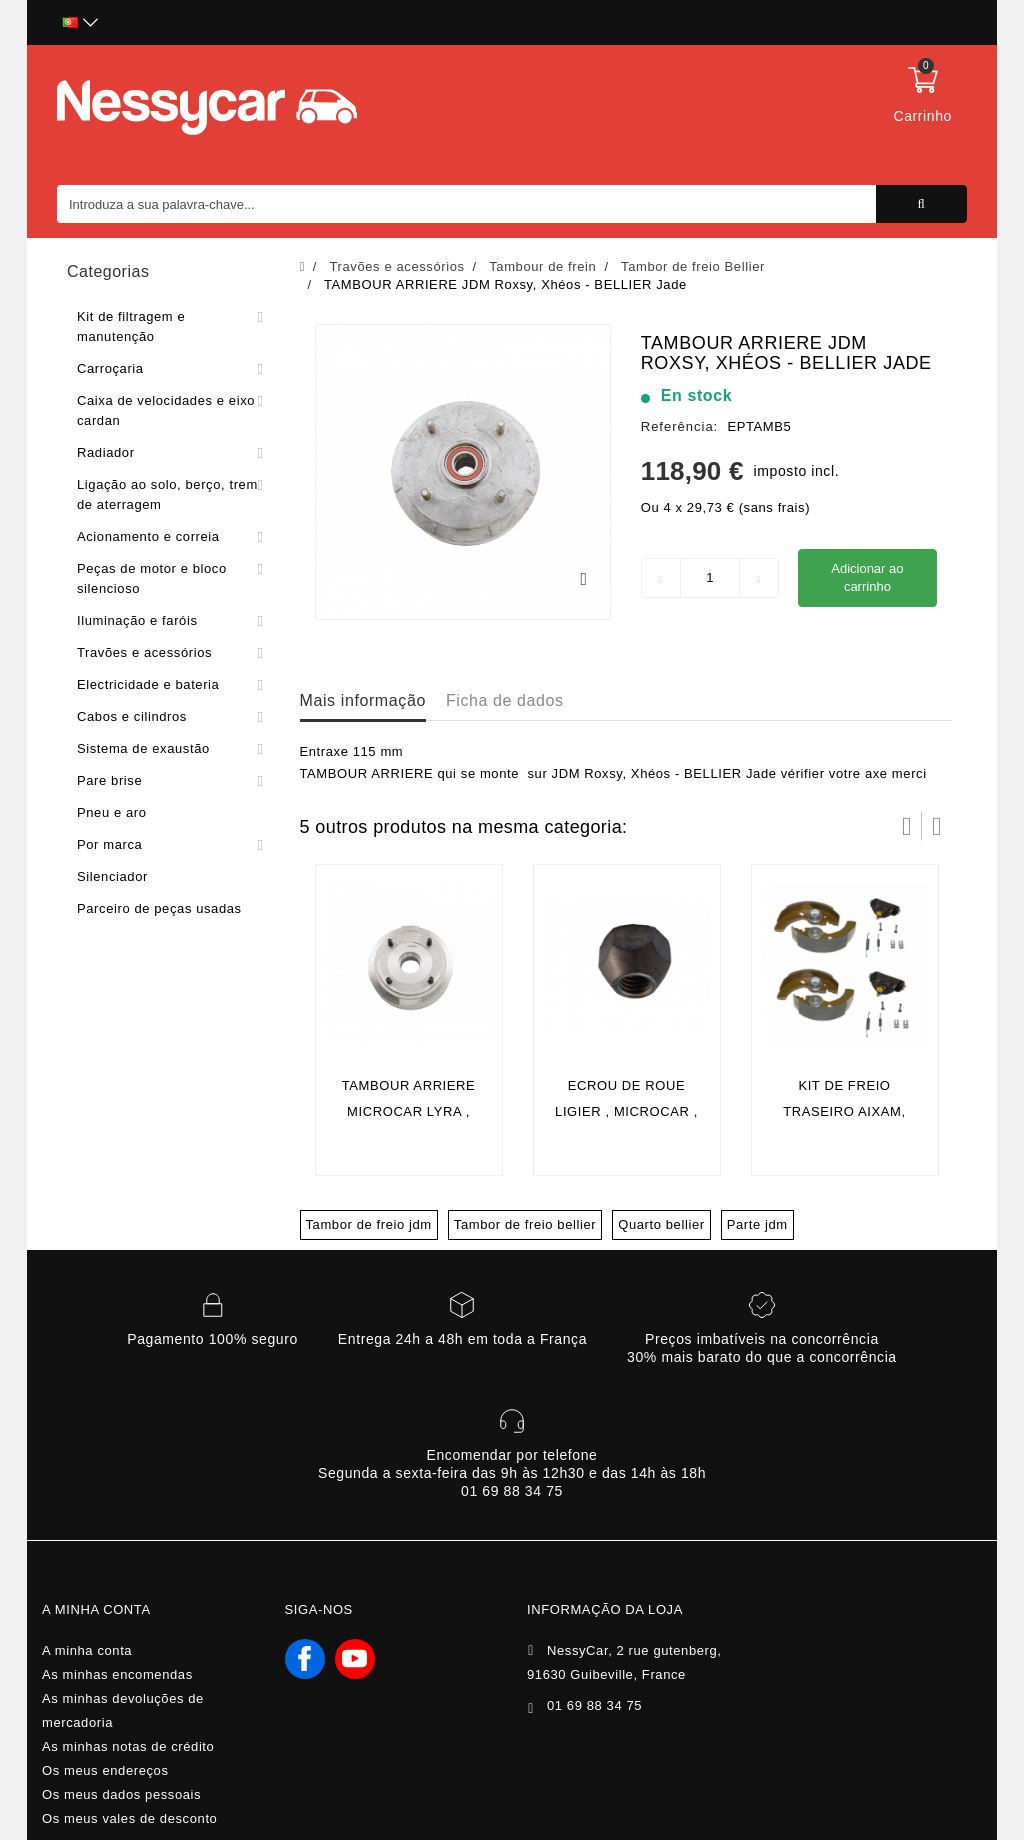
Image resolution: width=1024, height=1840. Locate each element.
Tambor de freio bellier (525, 1224)
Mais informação (363, 700)
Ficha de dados (505, 700)
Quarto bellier (661, 1224)
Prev (907, 826)
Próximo (937, 826)
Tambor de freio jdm (369, 1224)
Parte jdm (757, 1224)
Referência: (679, 426)
